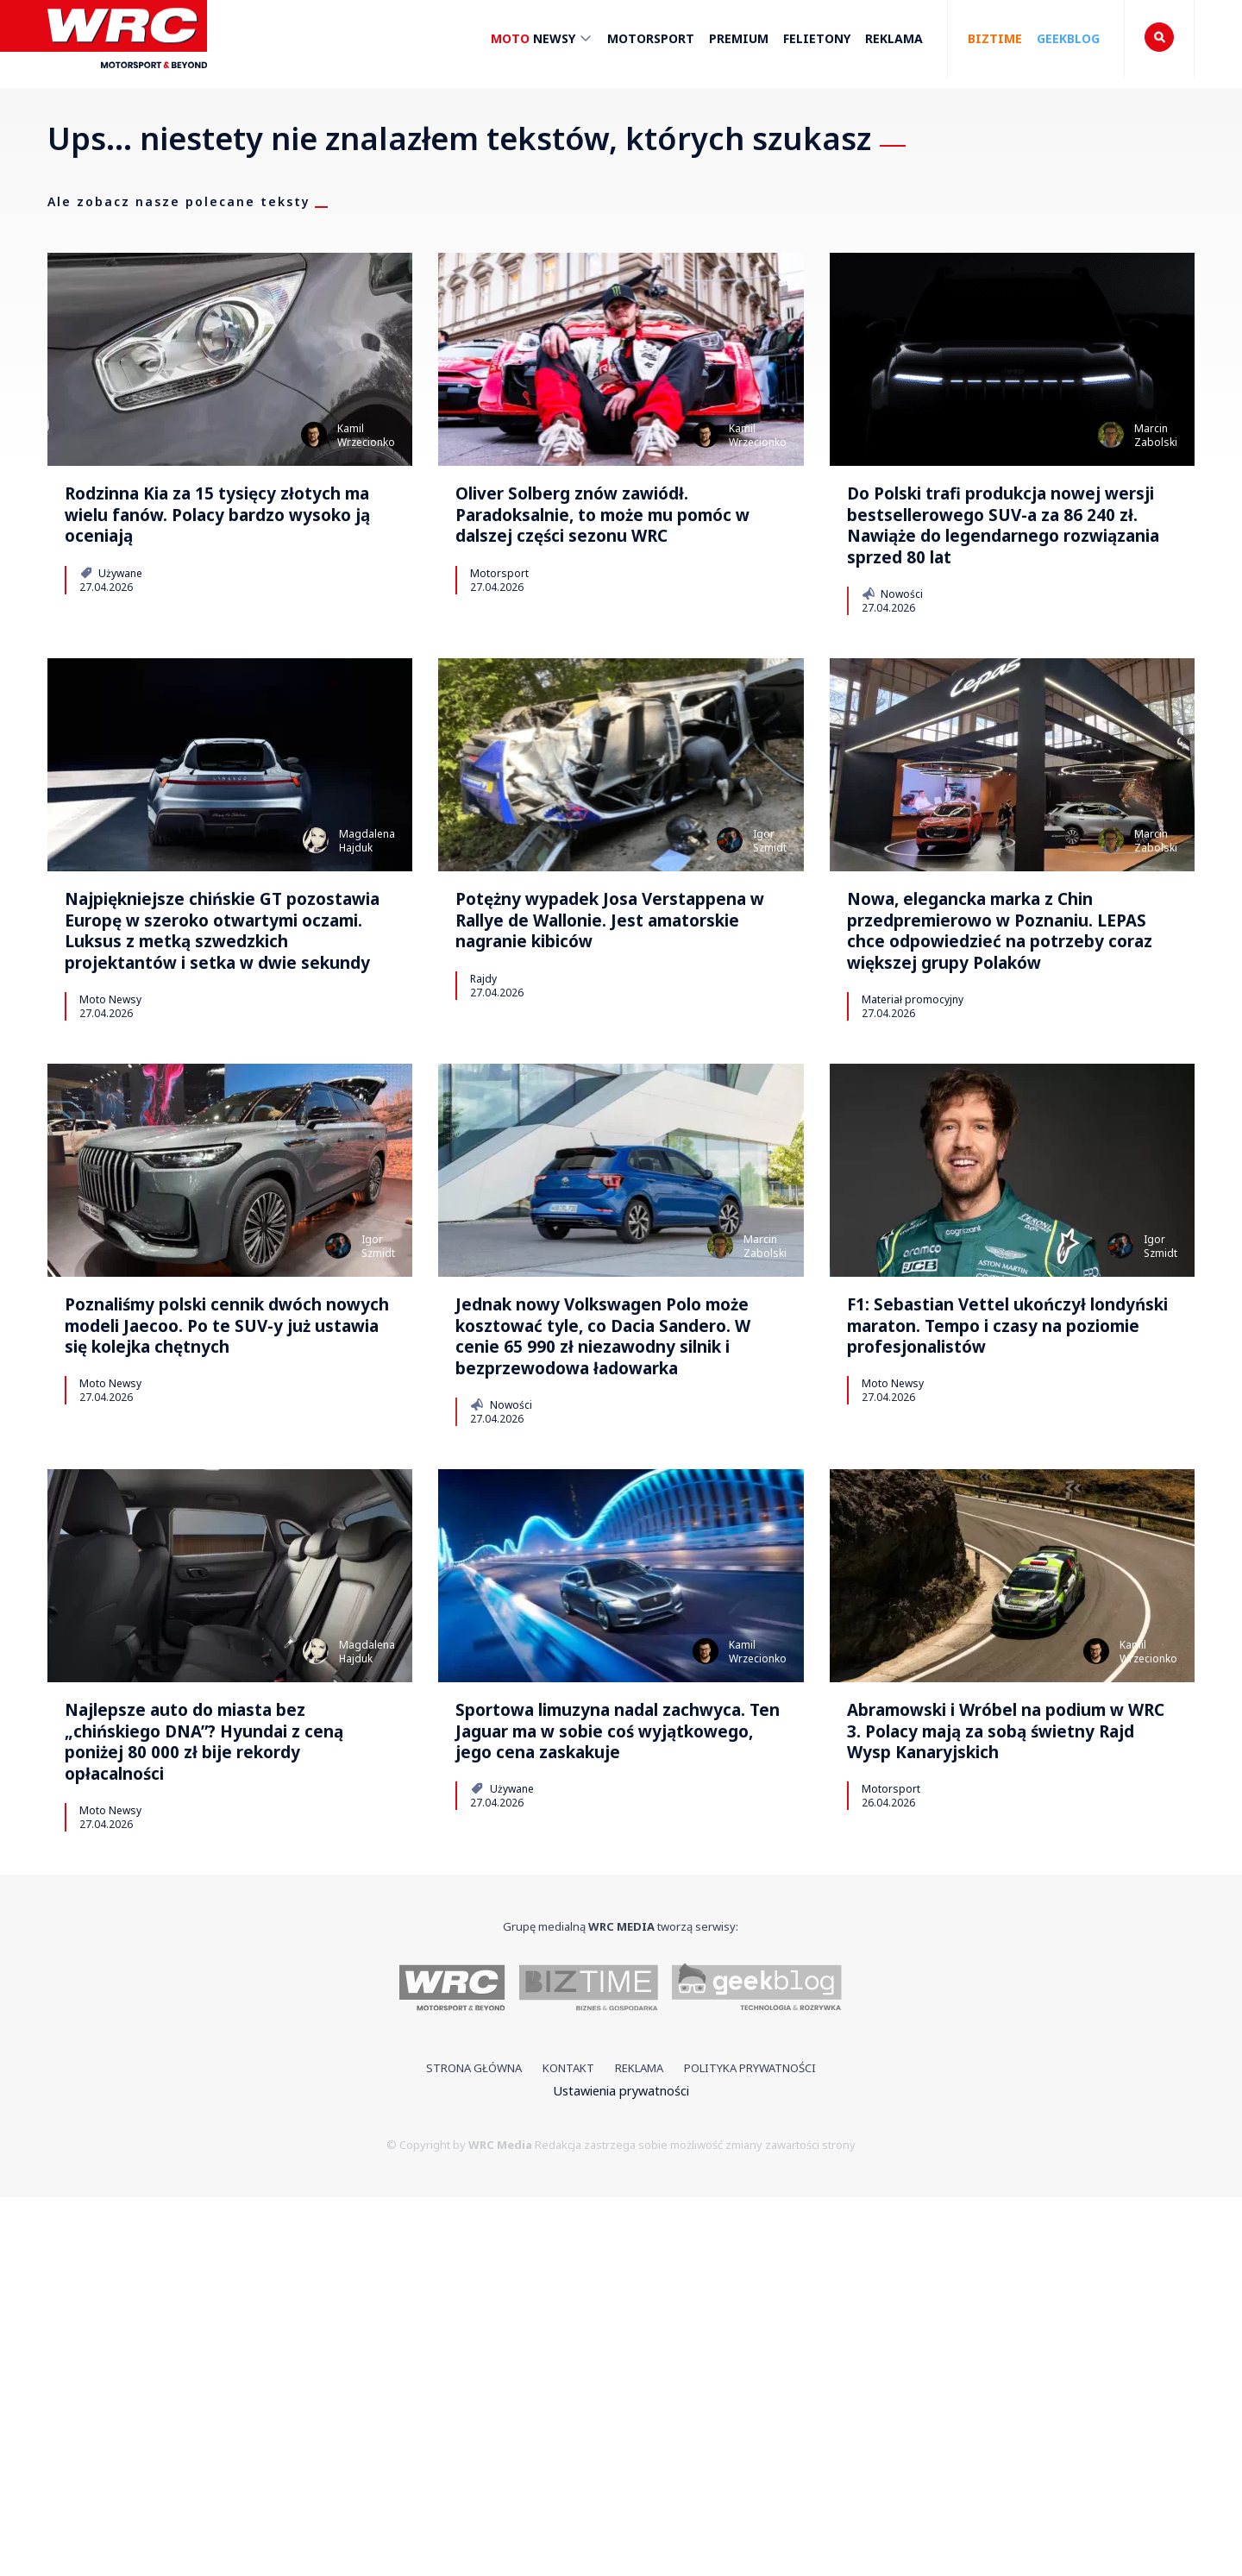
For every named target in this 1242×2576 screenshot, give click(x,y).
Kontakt (568, 2446)
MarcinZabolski (1155, 435)
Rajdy (483, 1140)
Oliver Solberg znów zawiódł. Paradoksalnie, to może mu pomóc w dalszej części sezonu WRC (611, 546)
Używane (110, 633)
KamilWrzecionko (366, 435)
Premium (738, 39)
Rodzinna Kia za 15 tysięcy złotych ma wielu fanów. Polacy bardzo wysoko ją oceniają (220, 546)
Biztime (995, 39)
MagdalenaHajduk (367, 943)
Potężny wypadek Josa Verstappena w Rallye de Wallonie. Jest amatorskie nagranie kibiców (608, 1054)
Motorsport (650, 39)
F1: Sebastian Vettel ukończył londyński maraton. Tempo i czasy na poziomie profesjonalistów (1007, 1561)
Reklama (894, 39)
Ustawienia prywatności (620, 2469)
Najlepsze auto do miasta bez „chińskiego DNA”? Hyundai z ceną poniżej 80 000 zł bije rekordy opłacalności (218, 2085)
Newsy (542, 41)
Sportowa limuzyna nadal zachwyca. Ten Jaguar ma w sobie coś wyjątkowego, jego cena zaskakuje (619, 2070)
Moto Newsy (110, 1203)
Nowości (892, 696)
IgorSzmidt (770, 943)
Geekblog (1068, 39)
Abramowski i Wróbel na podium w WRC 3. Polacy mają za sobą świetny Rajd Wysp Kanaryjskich (1004, 2070)
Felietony (816, 39)
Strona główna (474, 2446)
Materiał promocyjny (912, 1203)
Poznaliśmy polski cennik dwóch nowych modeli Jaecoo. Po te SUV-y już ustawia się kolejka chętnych (213, 1577)
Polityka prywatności (750, 2446)
